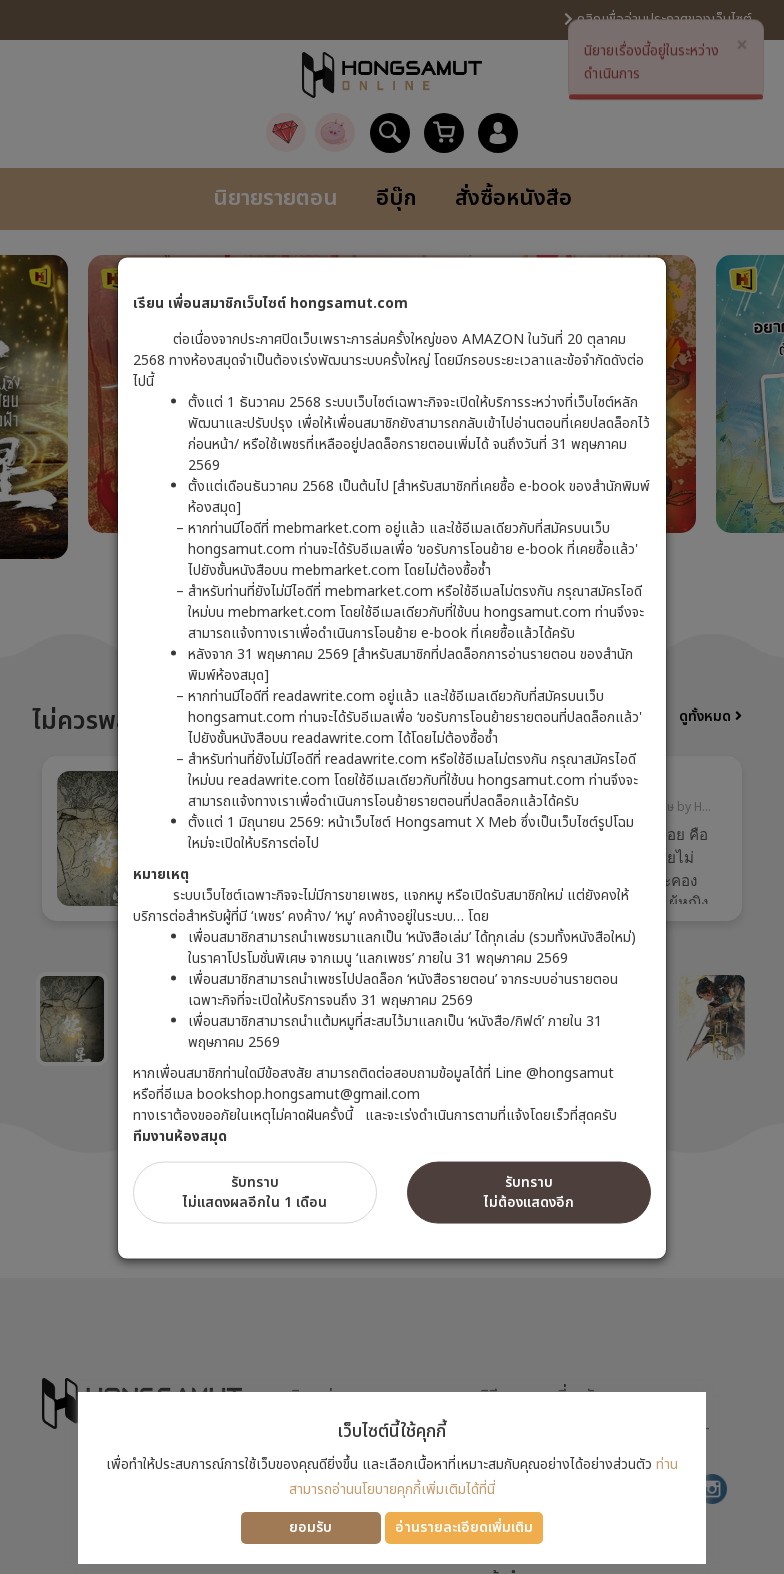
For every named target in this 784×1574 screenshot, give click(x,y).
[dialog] (392, 787)
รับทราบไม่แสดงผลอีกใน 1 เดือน (255, 1192)
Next (742, 848)
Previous (42, 848)
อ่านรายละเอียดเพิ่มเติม (464, 1527)
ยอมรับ (310, 1527)
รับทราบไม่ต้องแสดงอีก (529, 1192)
